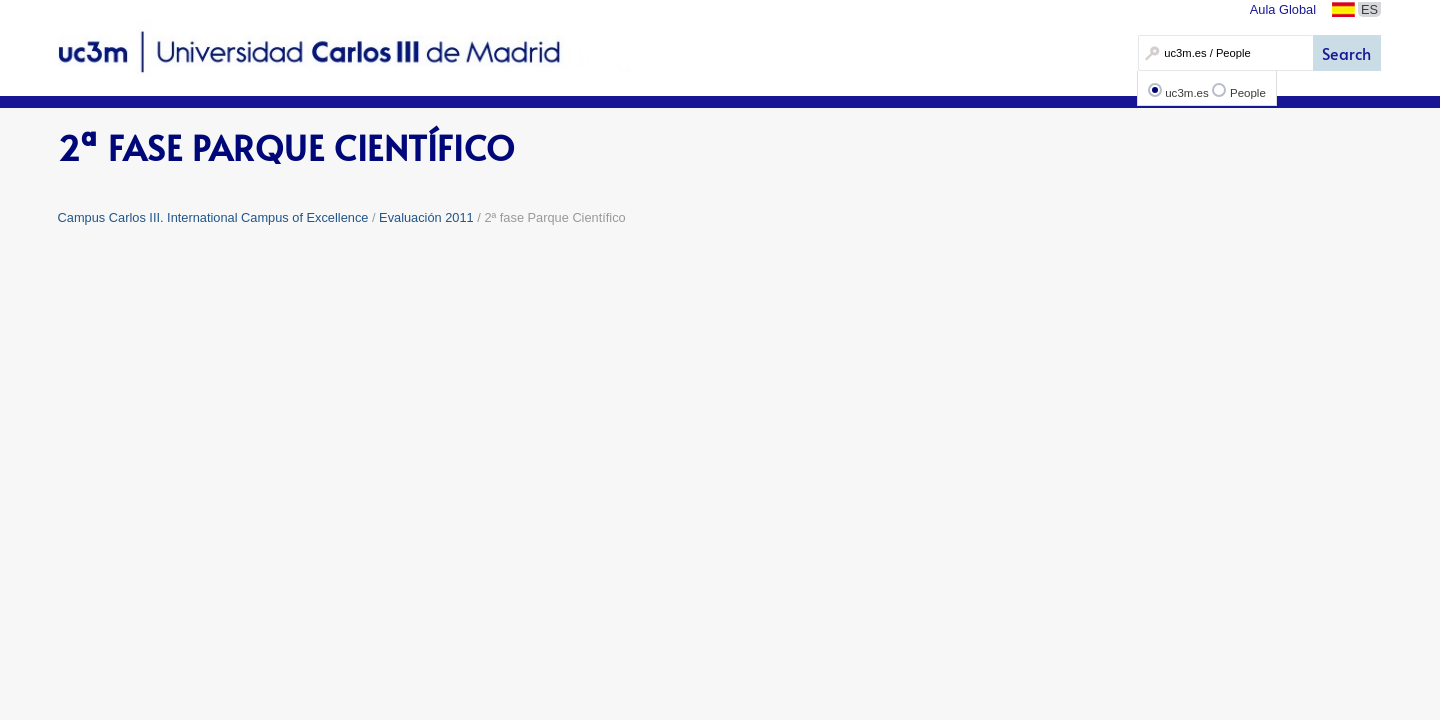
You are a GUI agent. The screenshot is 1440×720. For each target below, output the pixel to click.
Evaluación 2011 (426, 217)
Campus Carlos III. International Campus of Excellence (213, 217)
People (1248, 93)
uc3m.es (1187, 93)
